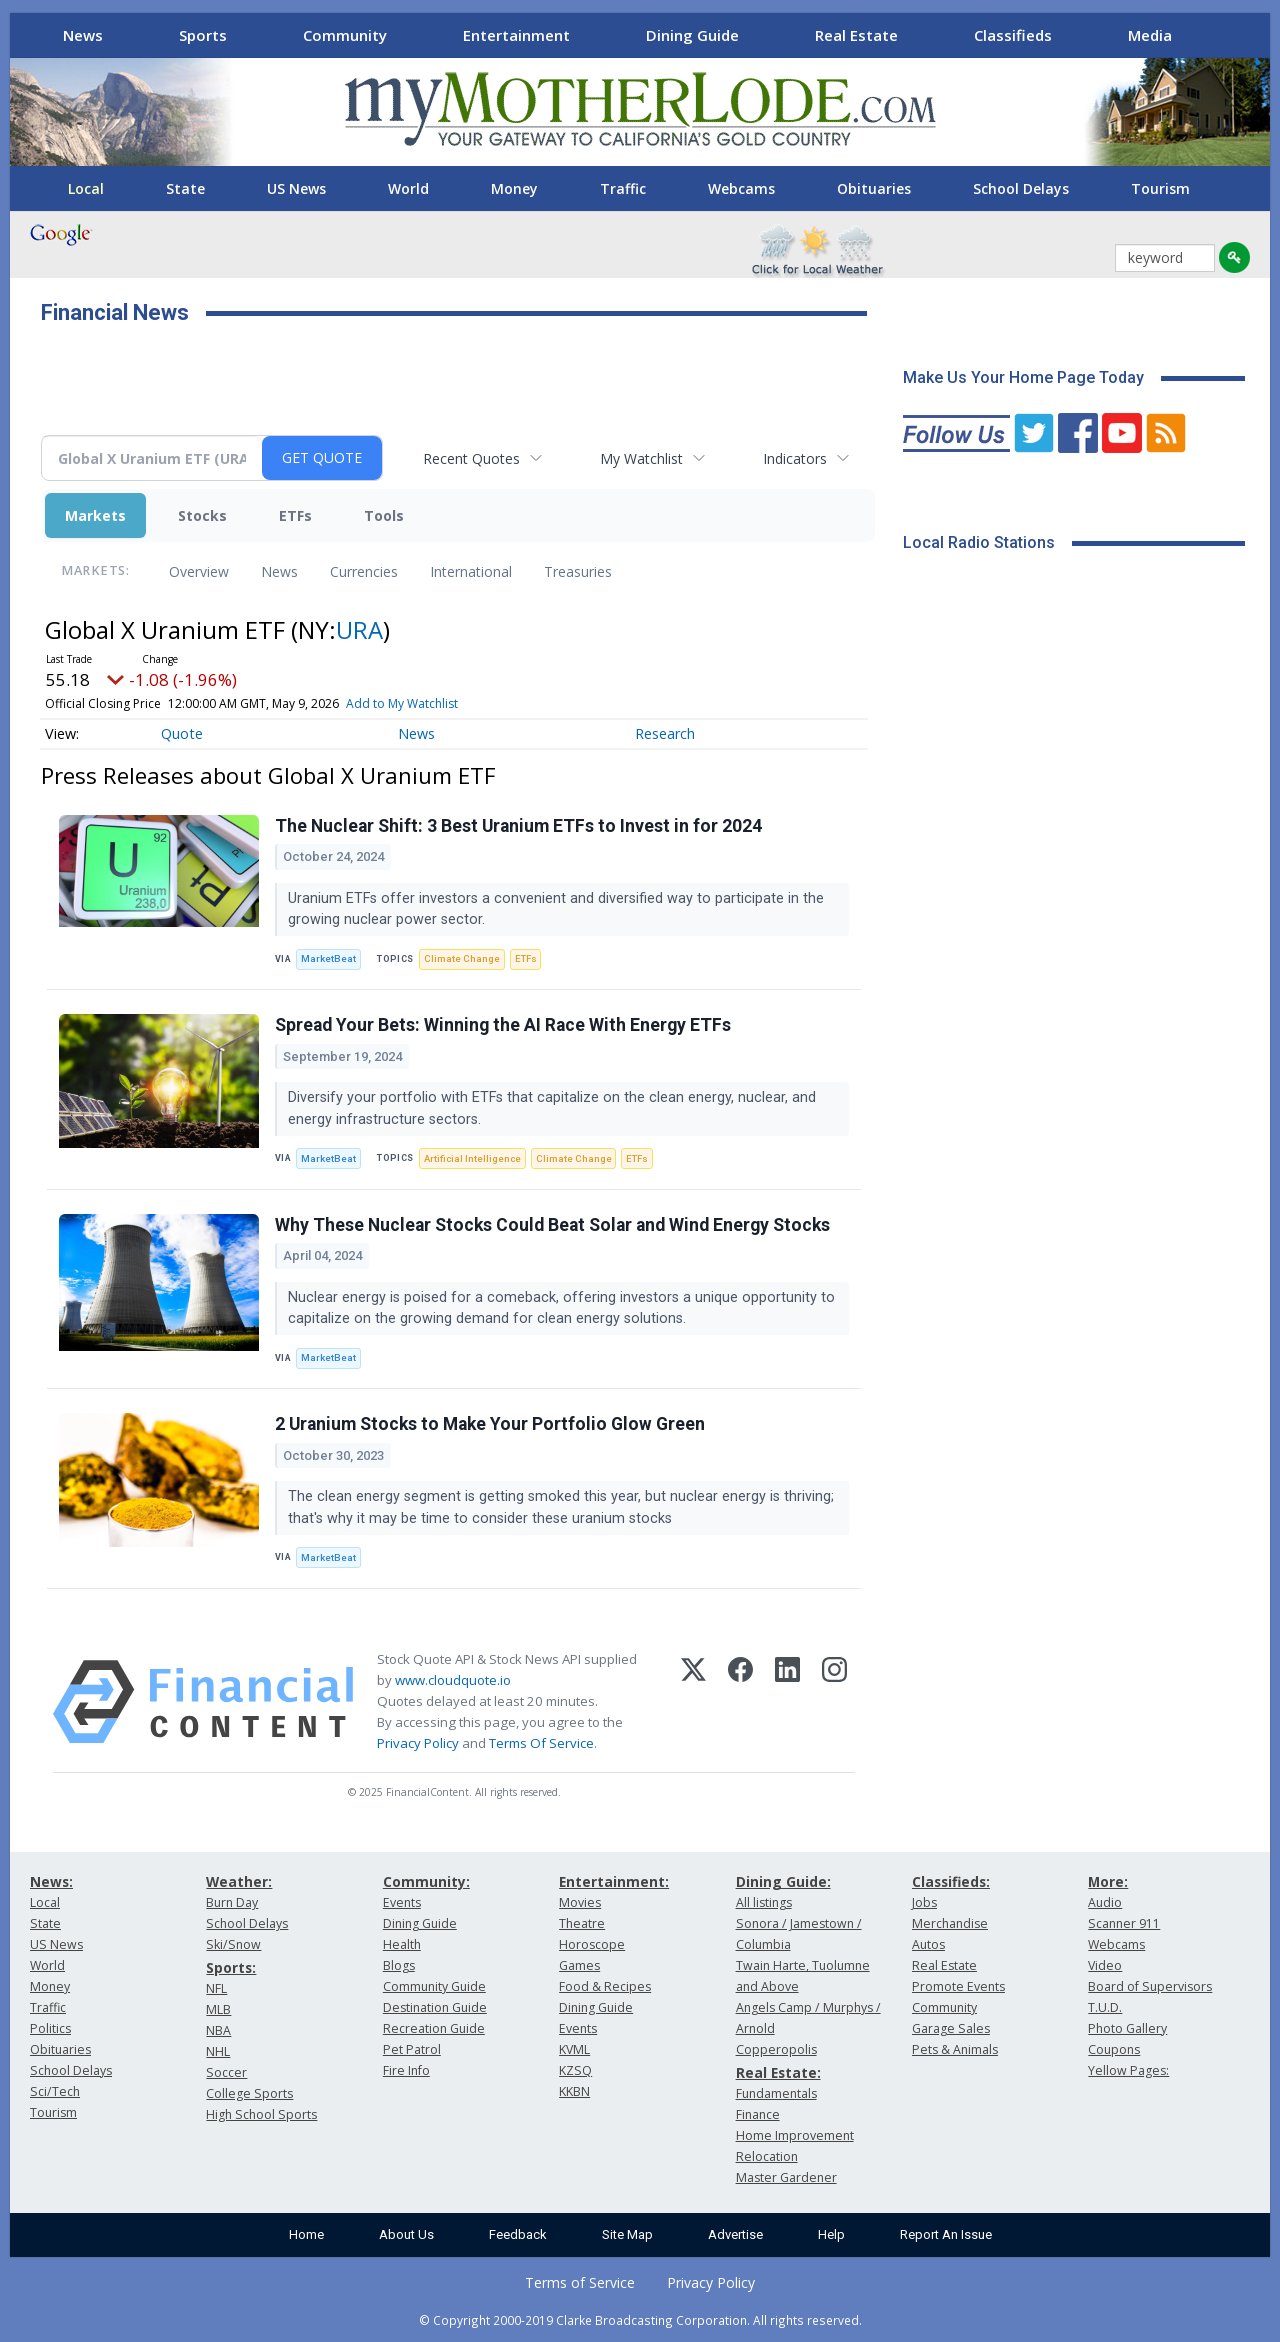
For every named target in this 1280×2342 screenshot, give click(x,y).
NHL (218, 2051)
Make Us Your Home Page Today (1023, 377)
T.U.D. (1105, 2007)
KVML (574, 2049)
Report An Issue (946, 2234)
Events (402, 1902)
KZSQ (575, 2070)
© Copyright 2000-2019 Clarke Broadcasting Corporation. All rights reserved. (640, 2320)
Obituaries (874, 188)
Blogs (399, 1965)
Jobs (924, 1902)
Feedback (518, 2234)
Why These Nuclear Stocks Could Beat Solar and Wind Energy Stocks (552, 1225)
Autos (928, 1944)
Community (345, 35)
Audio (1105, 1902)
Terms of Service (580, 2282)
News (83, 35)
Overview (199, 571)
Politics (50, 2028)
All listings (764, 1902)
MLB (218, 2009)
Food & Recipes (605, 1986)
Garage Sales (951, 2028)
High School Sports (261, 2114)
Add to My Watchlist (402, 703)
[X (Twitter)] (693, 1702)
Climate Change (462, 958)
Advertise (735, 2234)
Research (665, 733)
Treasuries (578, 571)
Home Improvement (795, 2135)
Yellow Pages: (1128, 2070)
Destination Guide (435, 2007)
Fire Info (406, 2070)
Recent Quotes (471, 458)
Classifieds (1013, 35)
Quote (182, 733)
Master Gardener (786, 2177)
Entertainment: (614, 1881)
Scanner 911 (1124, 1923)
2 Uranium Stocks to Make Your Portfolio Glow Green (490, 1424)
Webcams (741, 188)
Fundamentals (776, 2093)
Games (579, 1965)
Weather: (239, 1881)
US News (296, 188)
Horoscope (592, 1944)
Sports (203, 35)
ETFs (295, 515)
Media (1150, 35)
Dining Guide (692, 35)
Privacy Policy (418, 1743)
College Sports (249, 2093)
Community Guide (434, 1986)
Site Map (627, 2234)
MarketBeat (328, 958)
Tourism (1160, 188)
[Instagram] (834, 1702)
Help (831, 2234)
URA (359, 629)
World (408, 188)
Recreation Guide (434, 2028)
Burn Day (232, 1902)
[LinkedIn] (787, 1702)
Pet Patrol (412, 2049)
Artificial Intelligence (472, 1158)
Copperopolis (776, 2049)
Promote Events (958, 1986)
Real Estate (856, 35)
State (185, 188)
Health (402, 1944)
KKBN (574, 2091)
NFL (216, 1988)
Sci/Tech (55, 2091)
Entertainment (516, 35)
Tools (384, 515)
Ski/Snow (233, 1944)
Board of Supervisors (1150, 1986)
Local (86, 188)
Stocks (202, 515)
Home (306, 2234)
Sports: (231, 1967)
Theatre (582, 1923)
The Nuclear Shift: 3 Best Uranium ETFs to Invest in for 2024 (518, 826)
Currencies (364, 571)
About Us (406, 2234)
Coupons (1114, 2049)
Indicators (795, 458)
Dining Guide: (783, 1881)
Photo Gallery (1127, 2028)
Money (514, 188)
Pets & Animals (955, 2049)
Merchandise (950, 1923)
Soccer (226, 2072)
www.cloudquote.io (453, 1680)
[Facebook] (740, 1702)
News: (51, 1881)
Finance (758, 2114)
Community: (426, 1881)
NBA (218, 2030)
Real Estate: (778, 2072)
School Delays (1021, 188)
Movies (580, 1902)
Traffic (623, 188)
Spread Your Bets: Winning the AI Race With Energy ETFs (503, 1025)
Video (1105, 1965)
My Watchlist (641, 458)
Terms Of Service (541, 1743)
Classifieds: (951, 1881)
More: (1108, 1881)
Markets (95, 515)
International (471, 571)
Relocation (767, 2156)
